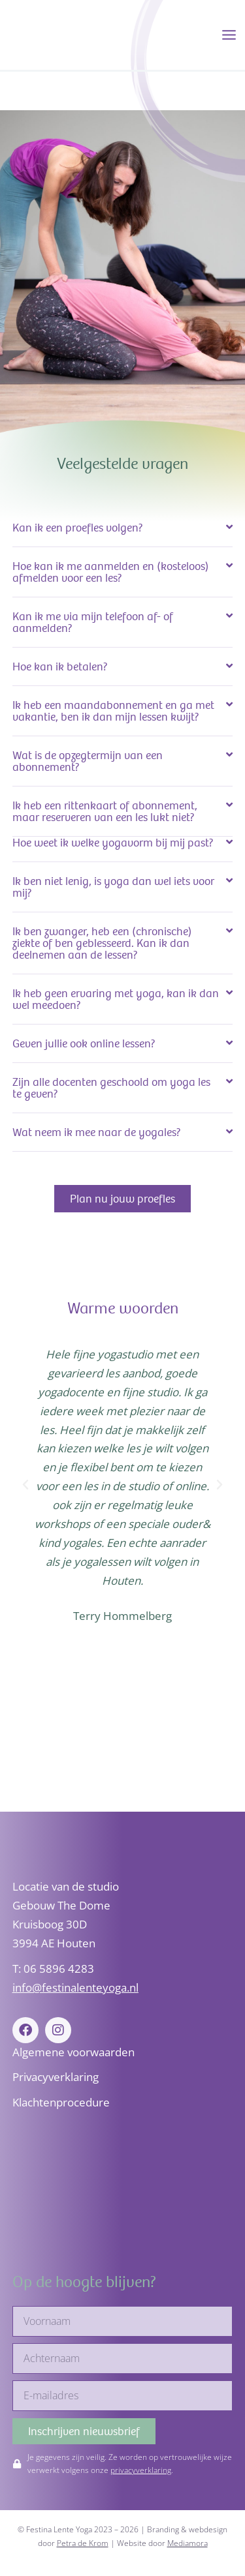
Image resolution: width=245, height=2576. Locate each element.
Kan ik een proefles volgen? (77, 527)
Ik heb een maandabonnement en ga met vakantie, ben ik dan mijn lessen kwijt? (113, 711)
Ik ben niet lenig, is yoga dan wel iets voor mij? (113, 887)
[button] (122, 527)
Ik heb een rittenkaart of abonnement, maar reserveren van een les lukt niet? (104, 811)
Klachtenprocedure (61, 2102)
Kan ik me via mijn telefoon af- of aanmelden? (92, 622)
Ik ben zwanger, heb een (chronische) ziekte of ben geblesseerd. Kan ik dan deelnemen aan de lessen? (102, 943)
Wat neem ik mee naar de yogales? (96, 1132)
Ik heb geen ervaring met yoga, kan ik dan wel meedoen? (115, 999)
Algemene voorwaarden (73, 2051)
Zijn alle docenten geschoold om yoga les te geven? (111, 1088)
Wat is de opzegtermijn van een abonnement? (87, 761)
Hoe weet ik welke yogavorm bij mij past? (113, 842)
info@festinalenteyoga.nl (75, 1987)
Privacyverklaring (55, 2076)
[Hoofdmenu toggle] (228, 35)
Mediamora (187, 2543)
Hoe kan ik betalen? (60, 666)
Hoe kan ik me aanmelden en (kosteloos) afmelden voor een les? (110, 572)
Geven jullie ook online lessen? (83, 1043)
